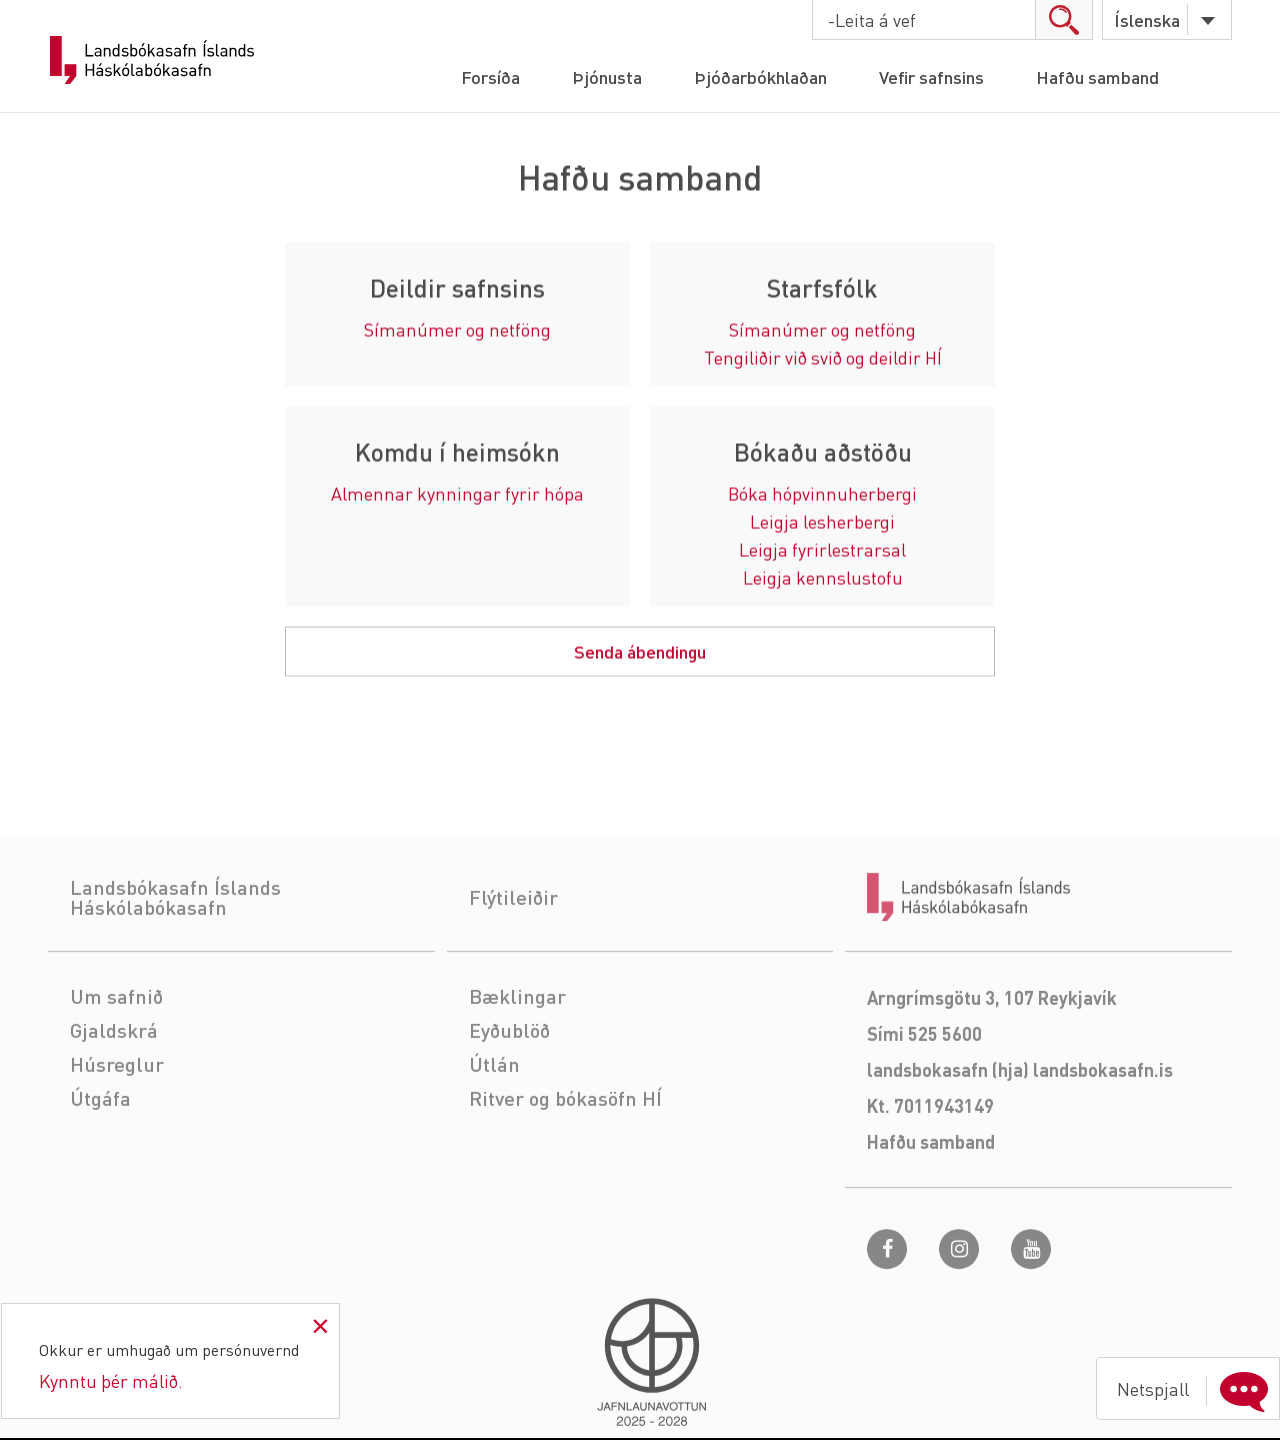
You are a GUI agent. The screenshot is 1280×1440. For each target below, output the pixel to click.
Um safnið (116, 1056)
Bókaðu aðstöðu (823, 453)
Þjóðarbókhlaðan (760, 76)
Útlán (494, 1124)
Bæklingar (517, 1056)
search (1063, 19)
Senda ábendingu (640, 652)
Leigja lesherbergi (822, 522)
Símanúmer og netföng (457, 330)
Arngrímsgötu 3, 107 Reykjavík (992, 1057)
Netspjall (1197, 1389)
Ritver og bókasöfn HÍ (565, 1158)
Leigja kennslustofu (823, 578)
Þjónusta (607, 76)
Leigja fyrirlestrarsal (822, 550)
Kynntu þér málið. (111, 1380)
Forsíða (490, 76)
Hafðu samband (1097, 76)
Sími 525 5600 (924, 1093)
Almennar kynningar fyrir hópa (457, 494)
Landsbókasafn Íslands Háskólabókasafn (152, 60)
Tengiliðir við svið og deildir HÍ (823, 358)
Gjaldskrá (114, 1090)
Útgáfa (100, 1158)
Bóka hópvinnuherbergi (822, 494)
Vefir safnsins (931, 76)
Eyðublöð (509, 1090)
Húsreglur (117, 1124)
